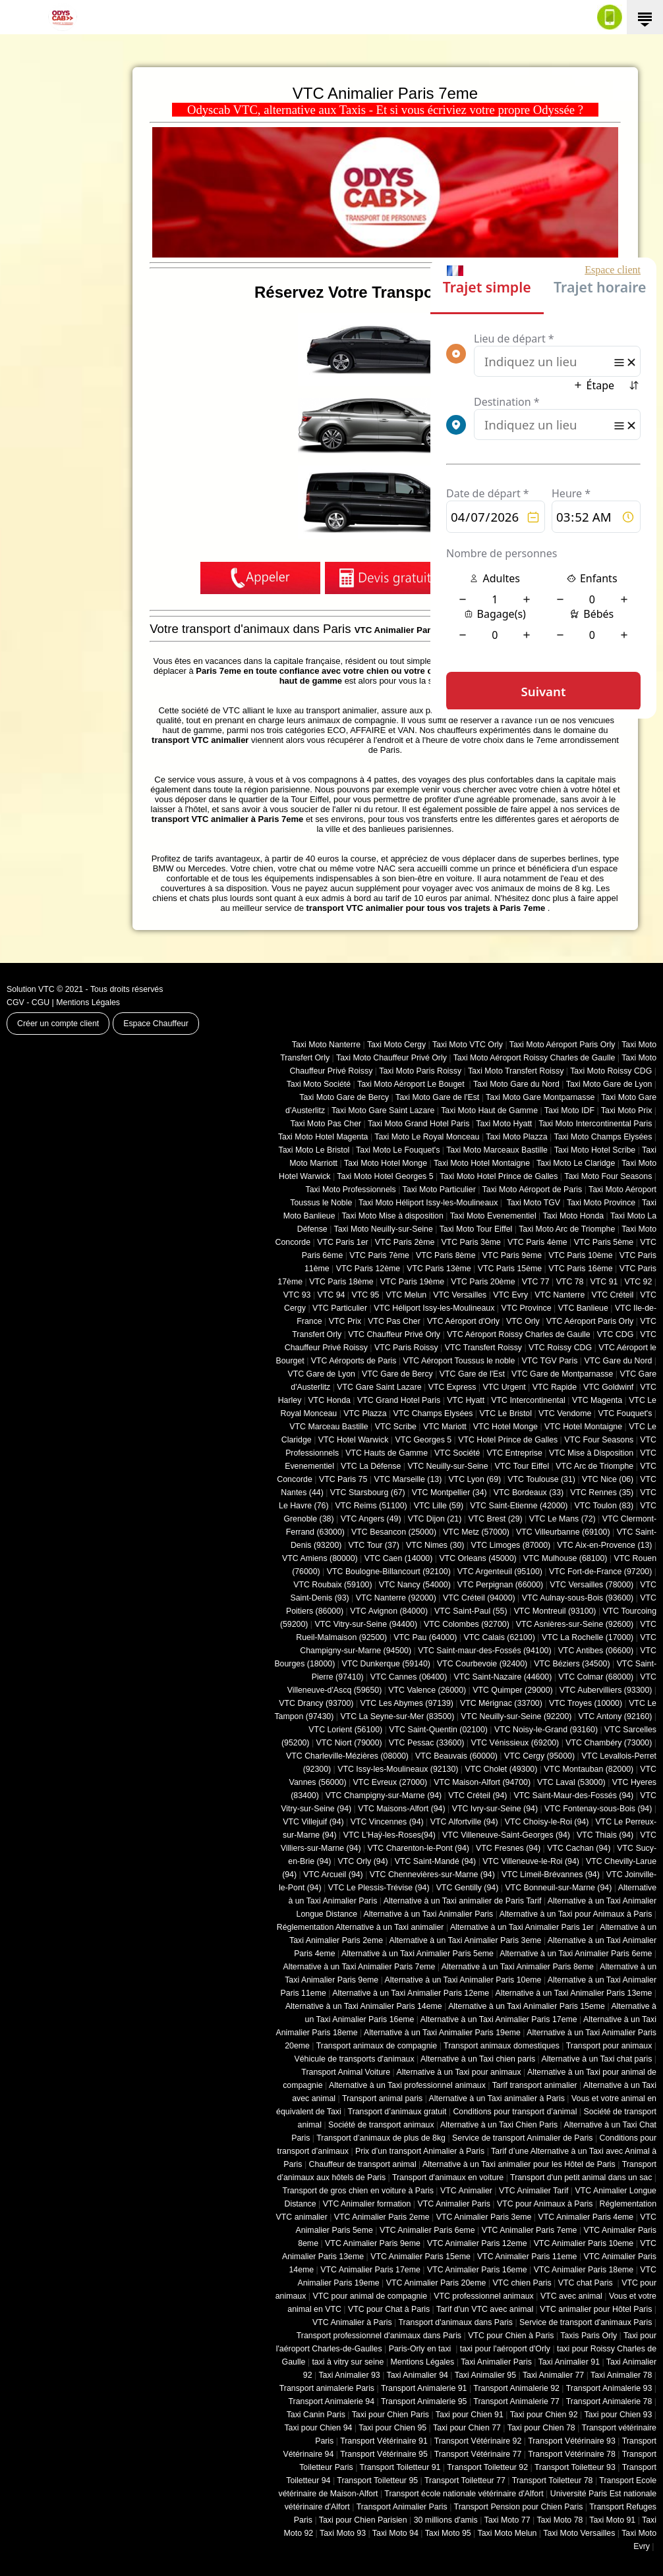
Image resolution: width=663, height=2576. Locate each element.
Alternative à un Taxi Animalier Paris (429, 1914)
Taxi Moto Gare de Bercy (344, 1097)
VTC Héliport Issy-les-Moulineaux (434, 1308)
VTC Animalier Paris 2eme (382, 2217)
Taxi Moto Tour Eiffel (476, 1229)
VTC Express (452, 1387)
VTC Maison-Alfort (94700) (482, 1782)
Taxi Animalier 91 (569, 2362)
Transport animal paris (382, 2098)
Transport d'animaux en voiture (448, 2177)
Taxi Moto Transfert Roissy (515, 1071)
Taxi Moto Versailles (579, 2533)
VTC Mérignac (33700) (501, 1703)
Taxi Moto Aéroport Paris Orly (562, 1044)
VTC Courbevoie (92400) (482, 1663)
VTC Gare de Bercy (397, 1374)
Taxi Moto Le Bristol (314, 1150)
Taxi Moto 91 (612, 2520)
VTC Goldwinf (608, 1387)
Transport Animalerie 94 (331, 2401)
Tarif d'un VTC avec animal (484, 2309)
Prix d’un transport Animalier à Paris (419, 2151)
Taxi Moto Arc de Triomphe (567, 1229)
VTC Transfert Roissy (483, 1347)
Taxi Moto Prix (626, 1110)
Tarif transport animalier (534, 2085)
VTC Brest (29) (495, 1518)
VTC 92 (638, 1281)
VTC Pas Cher (394, 1321)
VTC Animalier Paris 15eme (420, 2256)
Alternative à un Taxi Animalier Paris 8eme (518, 1966)
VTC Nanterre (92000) (396, 1598)
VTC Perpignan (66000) (500, 1584)
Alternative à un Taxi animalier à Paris (497, 2098)
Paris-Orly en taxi (421, 2348)
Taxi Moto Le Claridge (575, 1163)
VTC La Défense (371, 1466)
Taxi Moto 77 (507, 2520)
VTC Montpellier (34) (449, 1492)
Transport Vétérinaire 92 (478, 2441)
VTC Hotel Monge (505, 1426)
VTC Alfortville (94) (464, 1821)
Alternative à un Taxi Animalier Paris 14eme (363, 2006)
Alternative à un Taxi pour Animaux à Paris (576, 1914)
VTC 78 (570, 1281)
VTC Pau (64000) (425, 1637)
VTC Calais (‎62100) (498, 1637)
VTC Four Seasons (598, 1439)
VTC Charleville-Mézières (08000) (347, 1756)
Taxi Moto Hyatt (504, 1123)
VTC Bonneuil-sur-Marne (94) (558, 1887)
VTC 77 (536, 1281)
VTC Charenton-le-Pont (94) (418, 1848)
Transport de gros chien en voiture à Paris (358, 2190)
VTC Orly (523, 1321)
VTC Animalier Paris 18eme (584, 2269)
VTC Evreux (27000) (390, 1782)
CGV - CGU (28, 1002)
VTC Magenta (597, 1400)
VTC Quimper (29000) (512, 1690)
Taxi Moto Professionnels (351, 1189)
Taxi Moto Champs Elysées (603, 1136)
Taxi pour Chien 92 (544, 2414)
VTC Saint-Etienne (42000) (518, 1505)
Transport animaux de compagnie (376, 2045)
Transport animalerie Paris (326, 2388)
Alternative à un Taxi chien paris (477, 2059)
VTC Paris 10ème (580, 1255)
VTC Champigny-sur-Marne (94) (384, 1795)
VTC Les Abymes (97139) (406, 1703)
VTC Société (457, 1453)
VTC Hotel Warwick (353, 1439)
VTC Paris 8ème (446, 1255)
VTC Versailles (459, 1295)
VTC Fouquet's (625, 1413)
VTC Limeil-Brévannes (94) (551, 1874)
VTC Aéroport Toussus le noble (459, 1360)
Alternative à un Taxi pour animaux (458, 2072)
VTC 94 (331, 1295)
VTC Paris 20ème (483, 1281)
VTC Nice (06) (607, 1479)
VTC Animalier (466, 2190)
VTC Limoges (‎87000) (510, 1545)
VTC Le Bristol (505, 1413)
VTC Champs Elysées (433, 1413)
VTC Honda (329, 1400)
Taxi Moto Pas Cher (325, 1123)
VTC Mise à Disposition (591, 1453)
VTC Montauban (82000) (588, 1769)
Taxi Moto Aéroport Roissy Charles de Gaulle (534, 1057)
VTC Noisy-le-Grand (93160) (546, 1729)
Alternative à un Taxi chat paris (596, 2059)
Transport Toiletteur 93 (575, 2467)
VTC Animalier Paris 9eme (372, 2243)
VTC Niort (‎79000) (349, 1742)
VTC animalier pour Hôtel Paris (596, 2309)
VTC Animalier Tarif (533, 2190)
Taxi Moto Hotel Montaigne (482, 1163)
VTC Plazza (364, 1413)
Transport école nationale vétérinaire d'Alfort (463, 2493)
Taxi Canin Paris (316, 2414)
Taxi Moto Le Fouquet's (398, 1150)
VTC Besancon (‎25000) (393, 1532)
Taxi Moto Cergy (396, 1044)
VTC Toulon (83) (604, 1505)
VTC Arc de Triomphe (594, 1466)
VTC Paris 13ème (439, 1268)
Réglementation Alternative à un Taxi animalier (360, 1927)
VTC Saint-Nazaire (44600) (502, 1677)
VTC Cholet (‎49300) (501, 1769)
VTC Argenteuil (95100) (499, 1571)
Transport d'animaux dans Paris (456, 2322)
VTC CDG (615, 1334)
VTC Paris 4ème (537, 1242)
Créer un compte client (58, 1023)
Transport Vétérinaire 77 (478, 2454)
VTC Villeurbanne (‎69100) (563, 1532)
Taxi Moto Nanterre (326, 1044)
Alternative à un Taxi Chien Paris (499, 2124)
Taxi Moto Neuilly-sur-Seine (383, 1229)
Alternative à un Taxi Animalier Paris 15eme (526, 2006)
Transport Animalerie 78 (609, 2401)
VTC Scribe (396, 1426)
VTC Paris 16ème (580, 1268)
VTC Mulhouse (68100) (565, 1558)
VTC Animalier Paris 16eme (477, 2269)
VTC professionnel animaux (484, 2296)
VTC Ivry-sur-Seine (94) (495, 1808)
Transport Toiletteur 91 (400, 2467)
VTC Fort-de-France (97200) (600, 1571)
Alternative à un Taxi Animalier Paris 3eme (465, 1940)
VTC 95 (366, 1295)
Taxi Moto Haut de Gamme (489, 1110)
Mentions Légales (88, 1002)
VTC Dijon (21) (435, 1518)
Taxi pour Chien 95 (392, 2427)
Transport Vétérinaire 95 (384, 2454)
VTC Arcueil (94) (333, 1874)
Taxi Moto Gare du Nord (516, 1084)
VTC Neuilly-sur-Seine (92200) (516, 1716)
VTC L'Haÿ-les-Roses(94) (389, 1835)
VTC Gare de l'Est (472, 1374)
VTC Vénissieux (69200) (515, 1742)
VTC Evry (510, 1295)
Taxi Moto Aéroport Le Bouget (412, 1084)
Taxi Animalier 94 (417, 2375)
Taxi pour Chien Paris (390, 2414)
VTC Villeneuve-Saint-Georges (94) (506, 1835)
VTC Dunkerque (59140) (385, 1663)
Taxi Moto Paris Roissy (420, 1071)
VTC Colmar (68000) (595, 1677)
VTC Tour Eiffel (522, 1466)
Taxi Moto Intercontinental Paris (595, 1123)
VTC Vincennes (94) (387, 1821)
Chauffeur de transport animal (363, 2164)
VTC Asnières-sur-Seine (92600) (574, 1624)
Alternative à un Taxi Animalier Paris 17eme (498, 2019)
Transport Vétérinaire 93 (572, 2441)
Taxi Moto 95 (448, 2533)
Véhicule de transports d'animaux (354, 2059)
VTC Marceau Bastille (328, 1426)
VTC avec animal (571, 2296)
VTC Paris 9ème (512, 1255)
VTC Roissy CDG (560, 1347)
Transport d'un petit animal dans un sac (581, 2177)
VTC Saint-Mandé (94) (435, 1861)
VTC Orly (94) (363, 1861)
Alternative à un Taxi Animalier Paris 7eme (359, 1966)
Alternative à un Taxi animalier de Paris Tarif (463, 1900)
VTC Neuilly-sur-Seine (447, 1466)
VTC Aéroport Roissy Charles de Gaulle (518, 1334)
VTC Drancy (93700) (316, 1703)
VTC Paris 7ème (379, 1255)
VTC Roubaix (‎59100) (332, 1584)
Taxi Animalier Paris (496, 2362)
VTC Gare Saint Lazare (379, 1387)
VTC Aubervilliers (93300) (606, 1690)
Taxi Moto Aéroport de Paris (532, 1189)
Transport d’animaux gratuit (397, 2111)
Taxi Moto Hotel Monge (385, 1163)
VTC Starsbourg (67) (367, 1492)
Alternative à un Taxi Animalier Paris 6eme (576, 1953)
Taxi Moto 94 (395, 2533)
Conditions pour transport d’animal (515, 2111)
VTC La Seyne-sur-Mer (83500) (397, 1716)
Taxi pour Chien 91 (470, 2414)
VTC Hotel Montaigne (583, 1426)
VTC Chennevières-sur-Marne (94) (432, 1874)
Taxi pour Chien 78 (541, 2427)
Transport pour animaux (609, 2045)
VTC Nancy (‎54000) (415, 1584)
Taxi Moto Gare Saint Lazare (383, 1110)
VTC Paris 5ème (604, 1242)
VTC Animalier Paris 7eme (529, 2230)
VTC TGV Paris (550, 1360)
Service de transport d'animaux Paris (585, 2322)
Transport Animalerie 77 (516, 2401)
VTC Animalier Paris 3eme (484, 2217)
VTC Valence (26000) (427, 1690)
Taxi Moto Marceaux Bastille (497, 1150)
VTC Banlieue (583, 1308)
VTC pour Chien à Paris (511, 2335)
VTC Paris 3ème (471, 1242)
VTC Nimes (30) (435, 1545)
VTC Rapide (555, 1387)
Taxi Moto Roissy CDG (611, 1071)
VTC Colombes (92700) (466, 1624)
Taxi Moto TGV (532, 1202)
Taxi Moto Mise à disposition (392, 1215)
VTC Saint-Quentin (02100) (438, 1729)
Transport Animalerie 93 (609, 2388)
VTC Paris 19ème (412, 1281)
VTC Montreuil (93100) (555, 1611)
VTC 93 (297, 1295)
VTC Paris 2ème (405, 1242)
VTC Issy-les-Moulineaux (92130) (397, 1769)
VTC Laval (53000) (571, 1782)
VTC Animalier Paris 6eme (427, 2230)
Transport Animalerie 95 (424, 2401)
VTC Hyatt (465, 1400)
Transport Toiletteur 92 (487, 2467)
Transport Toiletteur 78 (552, 2480)
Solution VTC (31, 989)
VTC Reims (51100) (371, 1505)
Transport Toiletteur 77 (464, 2480)
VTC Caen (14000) (398, 1558)
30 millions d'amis (446, 2520)
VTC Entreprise (514, 1453)
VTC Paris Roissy (406, 1347)
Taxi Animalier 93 (349, 2375)
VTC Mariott (445, 1426)
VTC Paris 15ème (510, 1268)
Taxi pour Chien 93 (618, 2414)
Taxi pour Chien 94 (318, 2427)
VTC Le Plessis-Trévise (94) (379, 1887)
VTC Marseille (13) (408, 1479)
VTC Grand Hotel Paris (398, 1400)
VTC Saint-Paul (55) (470, 1611)
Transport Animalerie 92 (516, 2388)
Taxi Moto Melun (507, 2533)
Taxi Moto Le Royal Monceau (426, 1136)
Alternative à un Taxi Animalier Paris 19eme (442, 2032)
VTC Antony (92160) (615, 1716)
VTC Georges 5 (423, 1439)
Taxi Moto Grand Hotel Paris (418, 1123)
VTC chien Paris (521, 2283)
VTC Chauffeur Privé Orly (394, 1334)
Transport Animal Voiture (345, 2072)
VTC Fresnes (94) (508, 1848)
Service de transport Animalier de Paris (522, 2138)
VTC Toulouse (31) (541, 1479)
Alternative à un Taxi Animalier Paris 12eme (410, 1993)
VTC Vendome (564, 1413)
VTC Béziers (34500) (572, 1663)
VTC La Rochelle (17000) (587, 1637)
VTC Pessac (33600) (427, 1742)
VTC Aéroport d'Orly (463, 1321)
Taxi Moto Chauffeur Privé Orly (391, 1057)
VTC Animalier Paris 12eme (477, 2243)
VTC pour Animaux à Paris (544, 2203)
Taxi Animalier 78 (621, 2375)
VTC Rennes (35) (601, 1492)
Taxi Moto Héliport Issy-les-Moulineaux (428, 1202)
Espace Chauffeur (155, 1023)
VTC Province (526, 1308)
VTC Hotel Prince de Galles (508, 1439)
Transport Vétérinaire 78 (572, 2454)
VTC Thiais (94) (605, 1835)
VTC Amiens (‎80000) (320, 1558)
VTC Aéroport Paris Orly (589, 1321)
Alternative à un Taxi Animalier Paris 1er (522, 1927)
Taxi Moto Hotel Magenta (323, 1136)
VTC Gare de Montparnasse (562, 1374)
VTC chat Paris (586, 2283)
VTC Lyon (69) (474, 1479)
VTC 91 (604, 1281)
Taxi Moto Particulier (439, 1189)
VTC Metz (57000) (476, 1532)
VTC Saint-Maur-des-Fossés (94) (573, 1795)
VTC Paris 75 (343, 1479)
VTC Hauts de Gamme (386, 1453)
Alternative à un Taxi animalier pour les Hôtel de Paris (519, 2164)
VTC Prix (345, 1321)
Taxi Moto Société (319, 1084)
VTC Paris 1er (342, 1242)
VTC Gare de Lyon (321, 1374)
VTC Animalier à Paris (352, 2322)
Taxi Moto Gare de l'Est (437, 1097)
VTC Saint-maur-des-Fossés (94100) (484, 1650)
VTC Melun (406, 1295)
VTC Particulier (339, 1308)
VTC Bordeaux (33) (528, 1492)
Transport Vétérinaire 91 (384, 2441)
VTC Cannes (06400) (408, 1677)
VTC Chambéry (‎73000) (608, 1742)
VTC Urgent (504, 1387)
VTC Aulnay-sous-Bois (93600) (577, 1598)
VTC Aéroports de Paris (354, 1360)
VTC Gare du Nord (618, 1360)
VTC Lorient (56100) (345, 1729)
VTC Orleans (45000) (477, 1558)
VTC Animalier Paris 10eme (584, 2243)
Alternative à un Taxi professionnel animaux (407, 2085)
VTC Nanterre (559, 1295)
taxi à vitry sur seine (348, 2362)
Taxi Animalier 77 (553, 2375)
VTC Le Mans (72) (562, 1518)
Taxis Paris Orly (588, 2335)
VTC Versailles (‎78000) (591, 1584)
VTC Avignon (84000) (389, 1611)
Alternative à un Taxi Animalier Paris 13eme (574, 1993)
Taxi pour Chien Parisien (363, 2520)
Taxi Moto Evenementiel (493, 1215)
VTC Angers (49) (371, 1518)
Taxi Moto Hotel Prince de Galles (499, 1176)
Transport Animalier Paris (402, 2506)
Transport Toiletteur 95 (377, 2480)
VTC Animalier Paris (453, 2203)
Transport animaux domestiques (502, 2045)
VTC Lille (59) (438, 1505)
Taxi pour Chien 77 (467, 2427)
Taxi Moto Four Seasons (608, 1176)
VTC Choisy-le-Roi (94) (547, 1821)
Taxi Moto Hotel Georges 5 (385, 1176)
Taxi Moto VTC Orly (467, 1044)
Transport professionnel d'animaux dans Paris (379, 2335)
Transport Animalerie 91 (424, 2388)
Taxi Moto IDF (569, 1110)
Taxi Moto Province (601, 1202)
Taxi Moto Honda (573, 1215)
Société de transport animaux (381, 2124)
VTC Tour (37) (374, 1545)
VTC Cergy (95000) (539, 1756)
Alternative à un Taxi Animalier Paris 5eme (417, 1953)
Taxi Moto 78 (559, 2520)
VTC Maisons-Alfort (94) (401, 1808)
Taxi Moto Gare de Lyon (609, 1084)
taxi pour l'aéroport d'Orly (505, 2348)
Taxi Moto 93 (343, 2533)
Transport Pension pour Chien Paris (518, 2506)
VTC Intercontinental (528, 1400)
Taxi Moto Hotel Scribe (595, 1150)
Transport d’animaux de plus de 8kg (381, 2138)
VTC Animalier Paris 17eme (370, 2269)
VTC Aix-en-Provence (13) (604, 1545)
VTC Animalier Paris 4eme (585, 2217)
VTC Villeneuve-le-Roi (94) (530, 1861)
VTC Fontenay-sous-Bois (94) (598, 1808)
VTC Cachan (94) (578, 1848)
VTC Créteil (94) (477, 1795)
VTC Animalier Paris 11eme (527, 2256)
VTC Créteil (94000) (479, 1598)
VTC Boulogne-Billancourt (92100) (389, 1571)
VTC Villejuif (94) (313, 1821)
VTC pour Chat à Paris (389, 2309)
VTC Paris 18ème (341, 1281)
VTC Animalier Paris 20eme (436, 2283)
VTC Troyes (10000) (585, 1703)
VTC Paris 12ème (368, 1268)
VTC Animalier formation (367, 2203)
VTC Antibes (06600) (596, 1650)
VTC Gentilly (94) (467, 1887)
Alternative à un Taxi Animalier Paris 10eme (463, 1980)
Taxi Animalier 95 (485, 2375)
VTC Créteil (612, 1295)
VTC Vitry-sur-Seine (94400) (366, 1624)
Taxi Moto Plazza (516, 1136)
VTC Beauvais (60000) (456, 1756)
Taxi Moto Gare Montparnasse (540, 1097)
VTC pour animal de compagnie (369, 2296)
